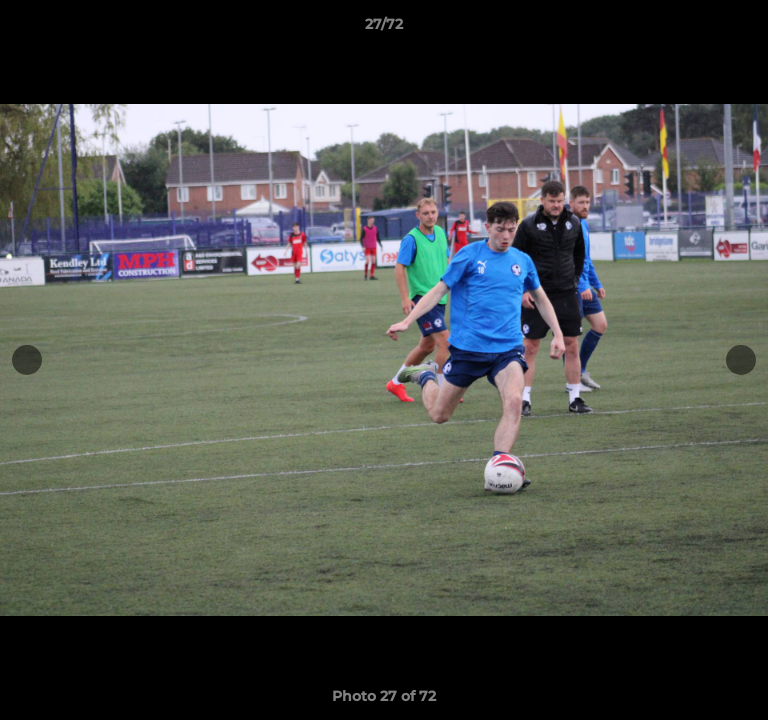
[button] (744, 29)
